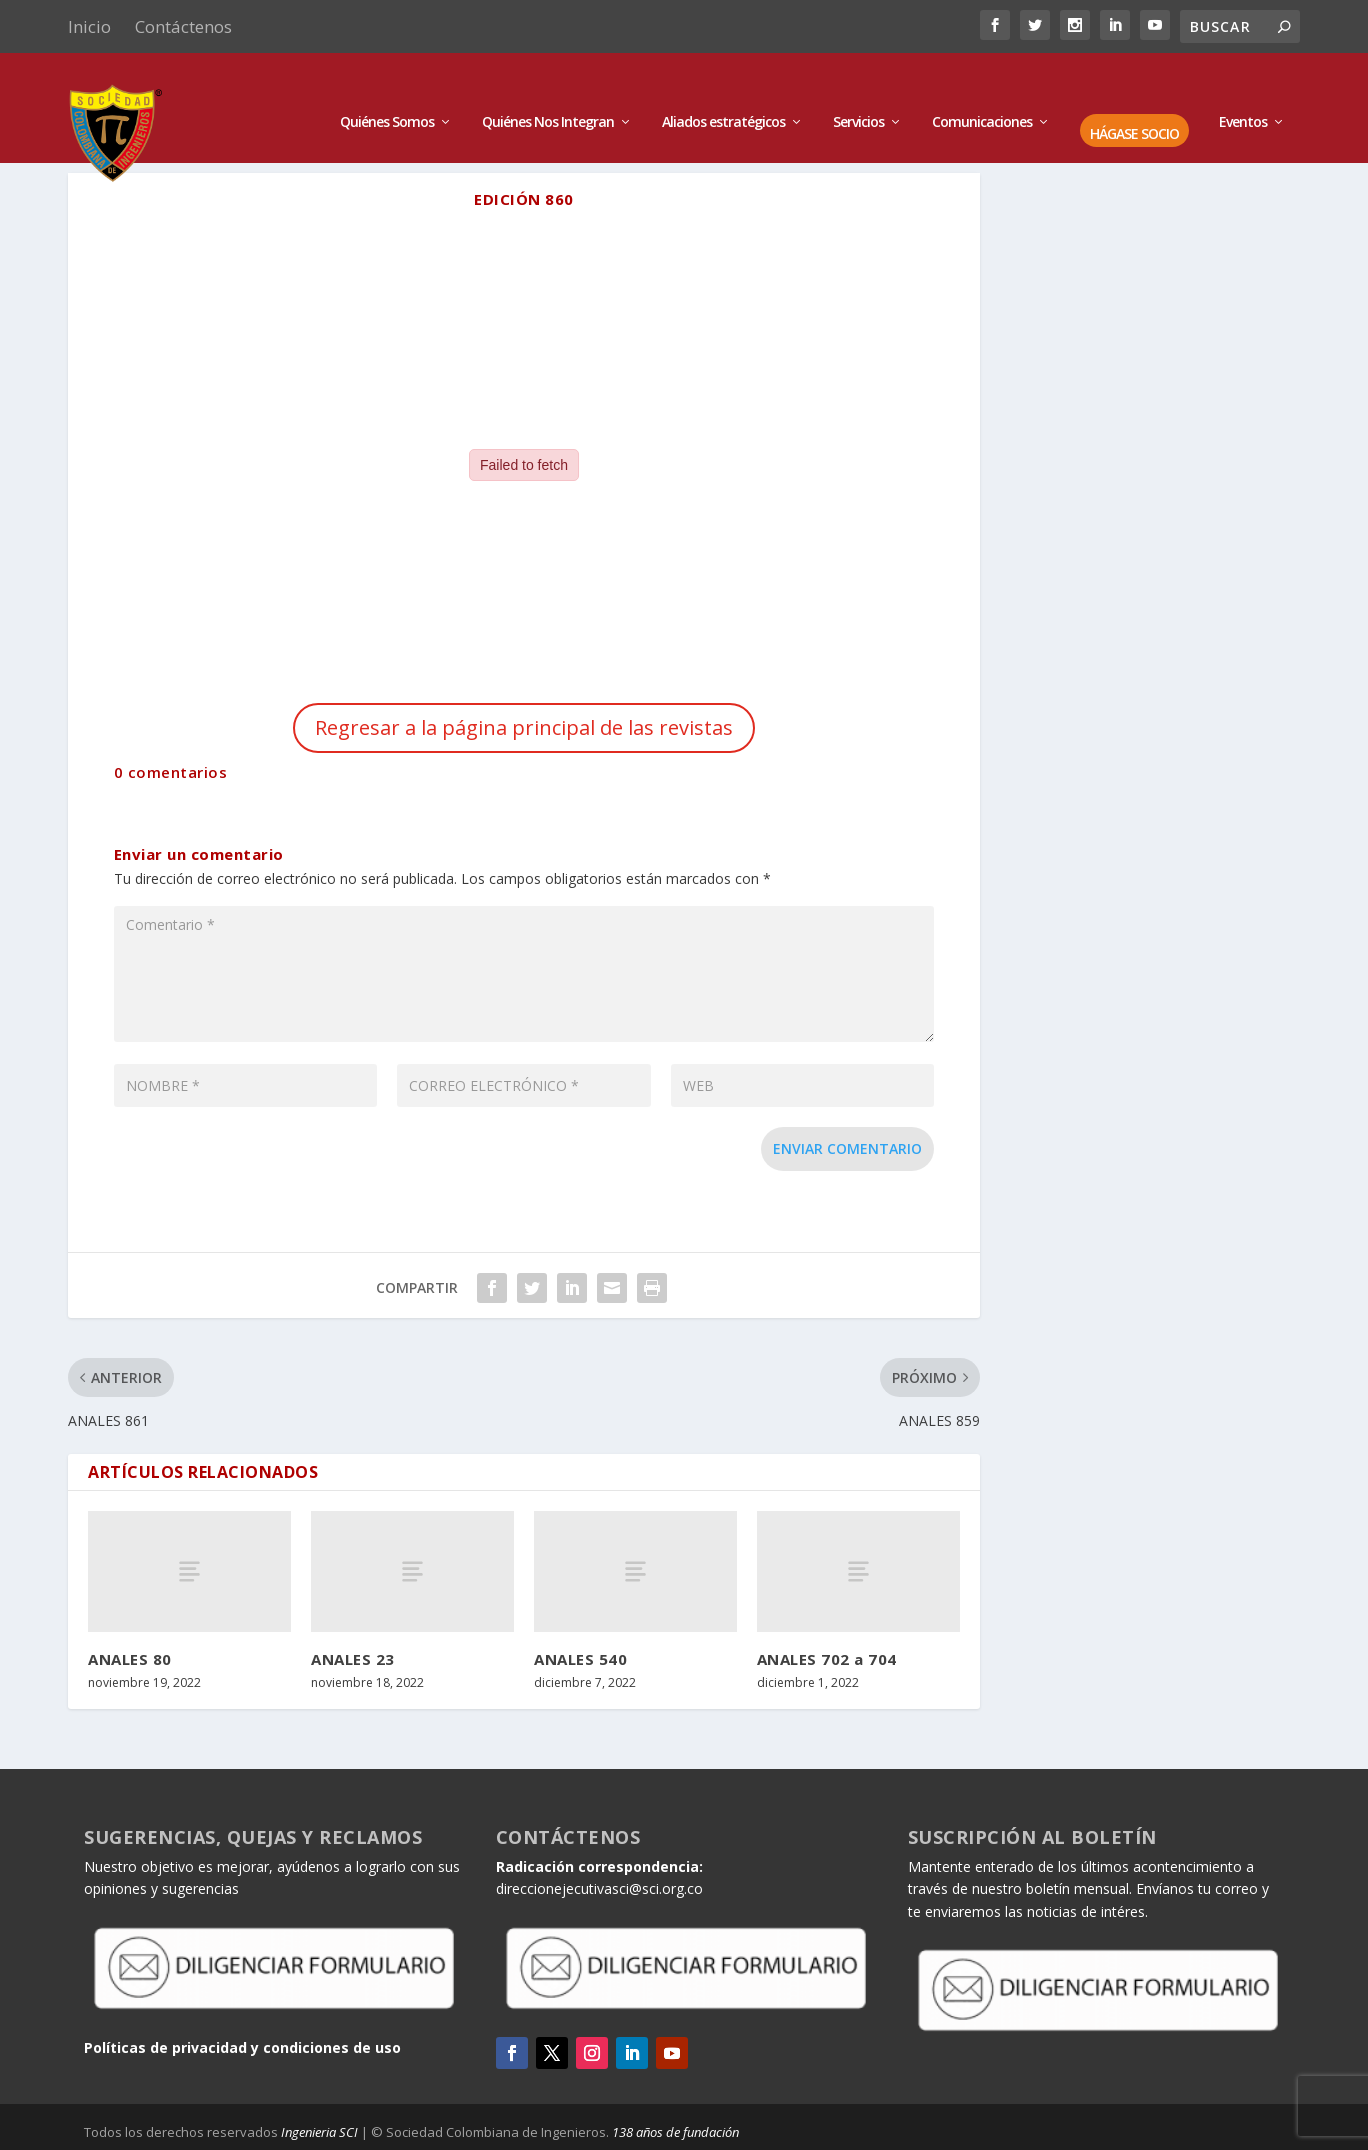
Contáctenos (183, 26)
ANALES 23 (353, 1659)
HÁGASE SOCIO (1134, 104)
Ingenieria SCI (319, 2132)
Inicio (89, 26)
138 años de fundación (675, 2132)
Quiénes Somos (387, 92)
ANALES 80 (130, 1659)
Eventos (1243, 92)
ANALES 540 (580, 1659)
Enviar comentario (847, 1148)
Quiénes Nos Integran (548, 92)
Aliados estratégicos (723, 92)
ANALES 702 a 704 (827, 1659)
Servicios (858, 92)
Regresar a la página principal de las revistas (524, 727)
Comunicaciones (982, 92)
